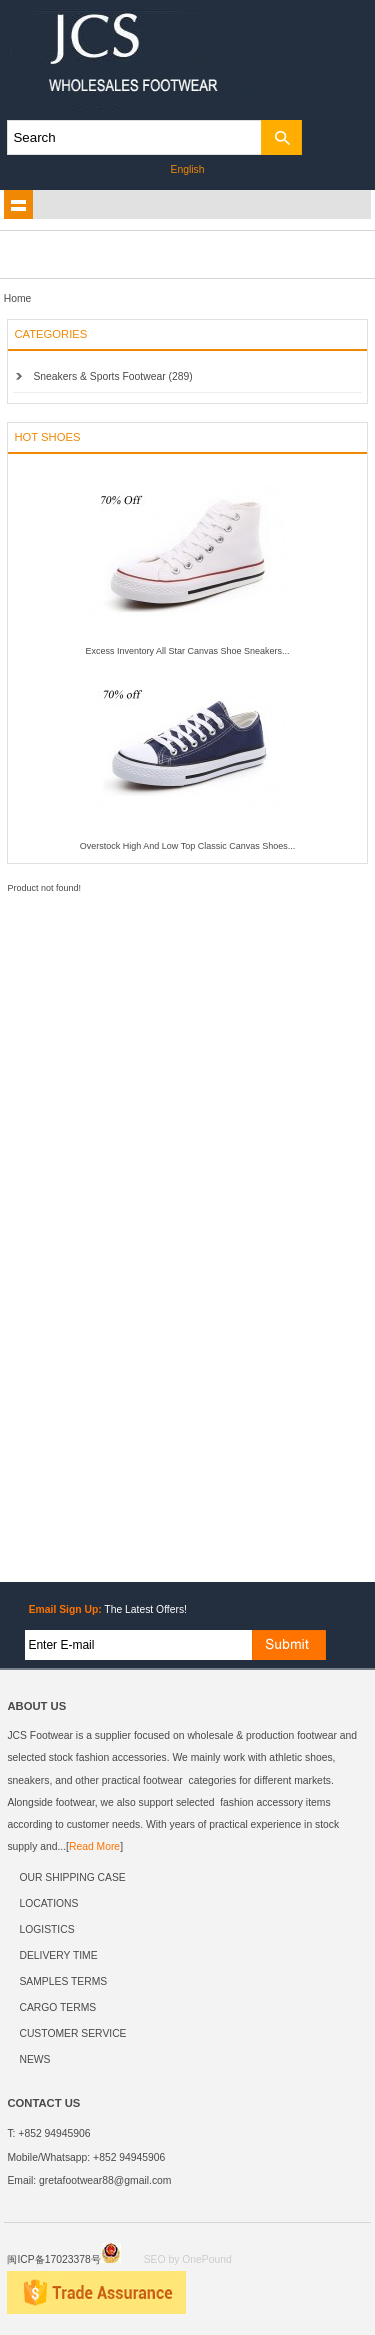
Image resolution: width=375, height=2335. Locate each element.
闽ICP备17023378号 (63, 2259)
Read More (94, 1846)
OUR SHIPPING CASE (72, 1877)
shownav (19, 205)
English (188, 169)
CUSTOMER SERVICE (72, 2033)
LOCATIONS (48, 1903)
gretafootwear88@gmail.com (105, 2180)
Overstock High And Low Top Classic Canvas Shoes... (187, 846)
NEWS (34, 2059)
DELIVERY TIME (58, 1955)
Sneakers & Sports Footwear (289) (112, 376)
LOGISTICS (46, 1929)
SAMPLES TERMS (63, 1981)
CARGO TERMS (57, 2007)
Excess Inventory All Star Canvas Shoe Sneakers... (187, 651)
